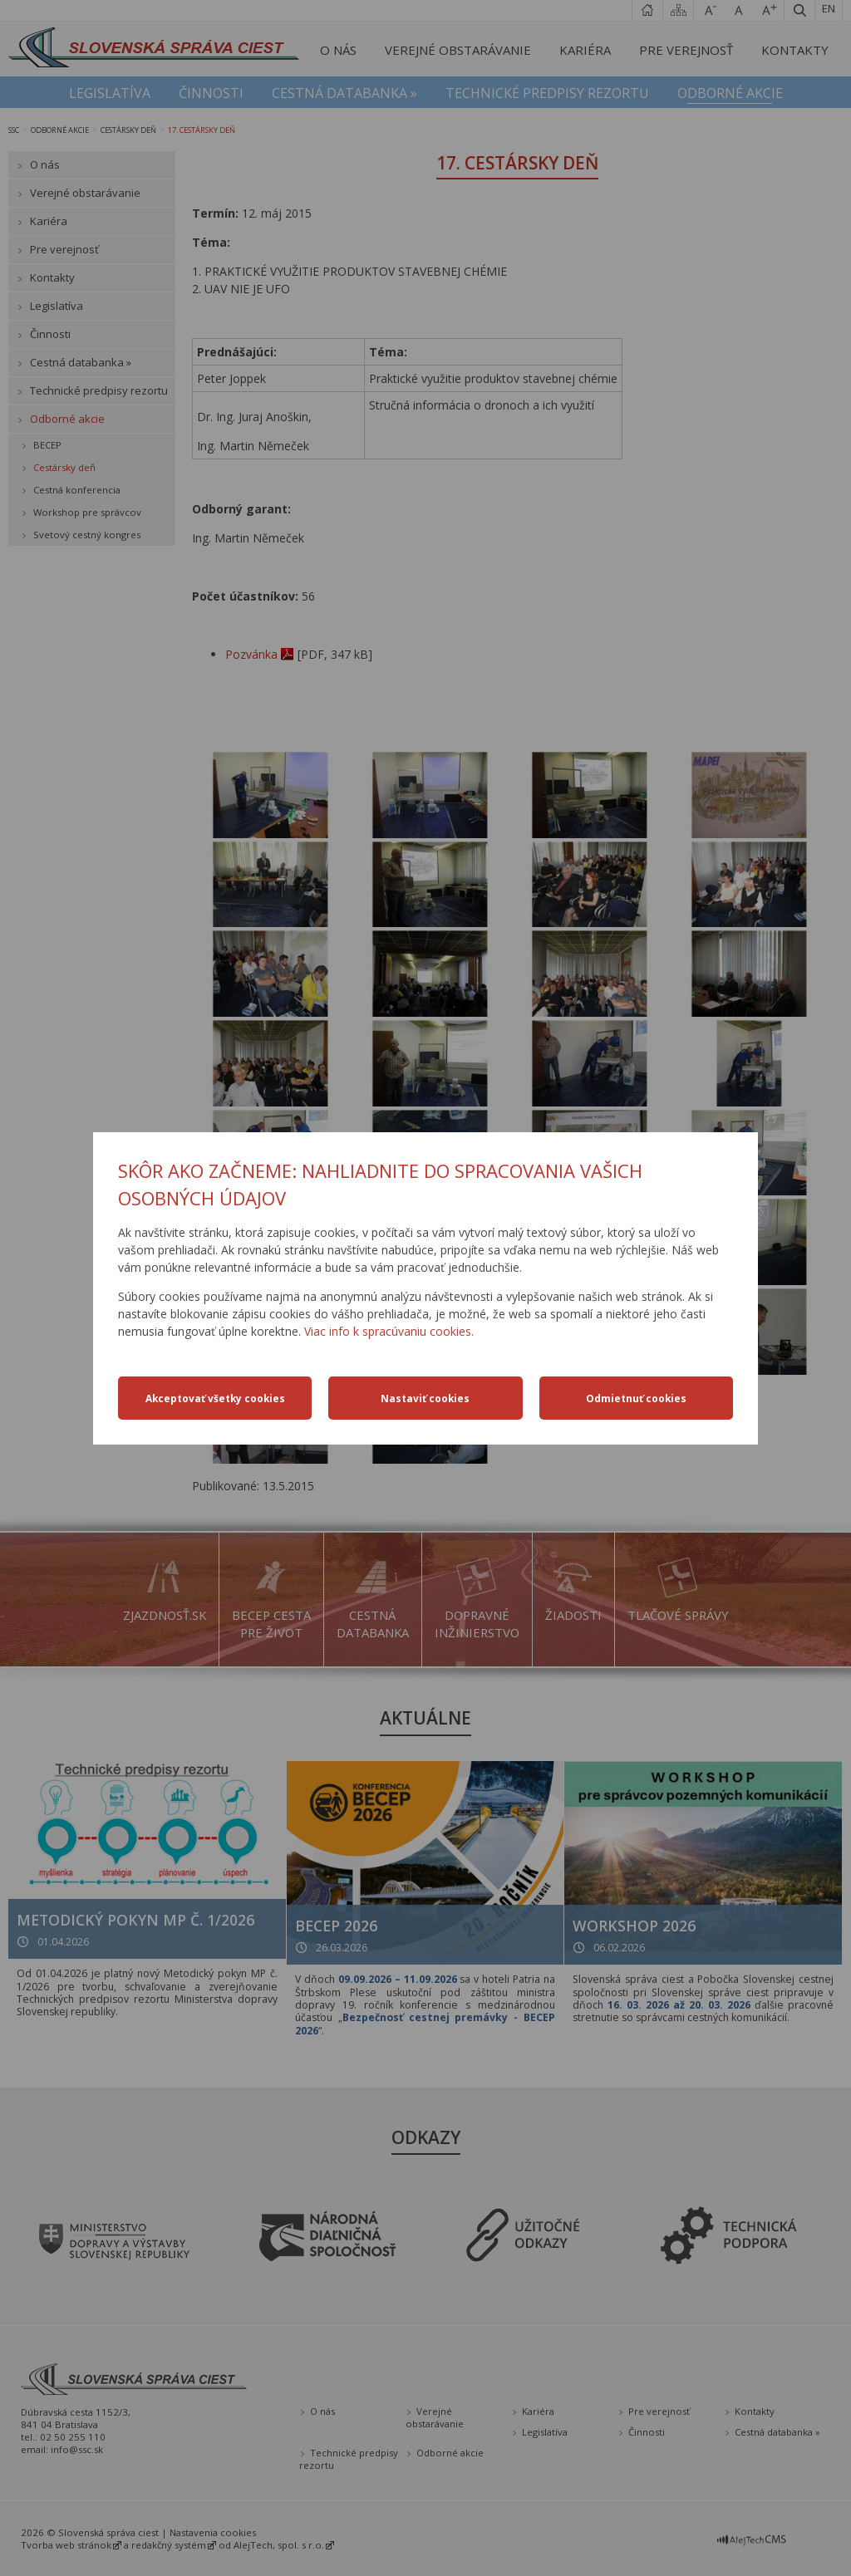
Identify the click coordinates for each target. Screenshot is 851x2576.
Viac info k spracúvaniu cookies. (389, 1331)
